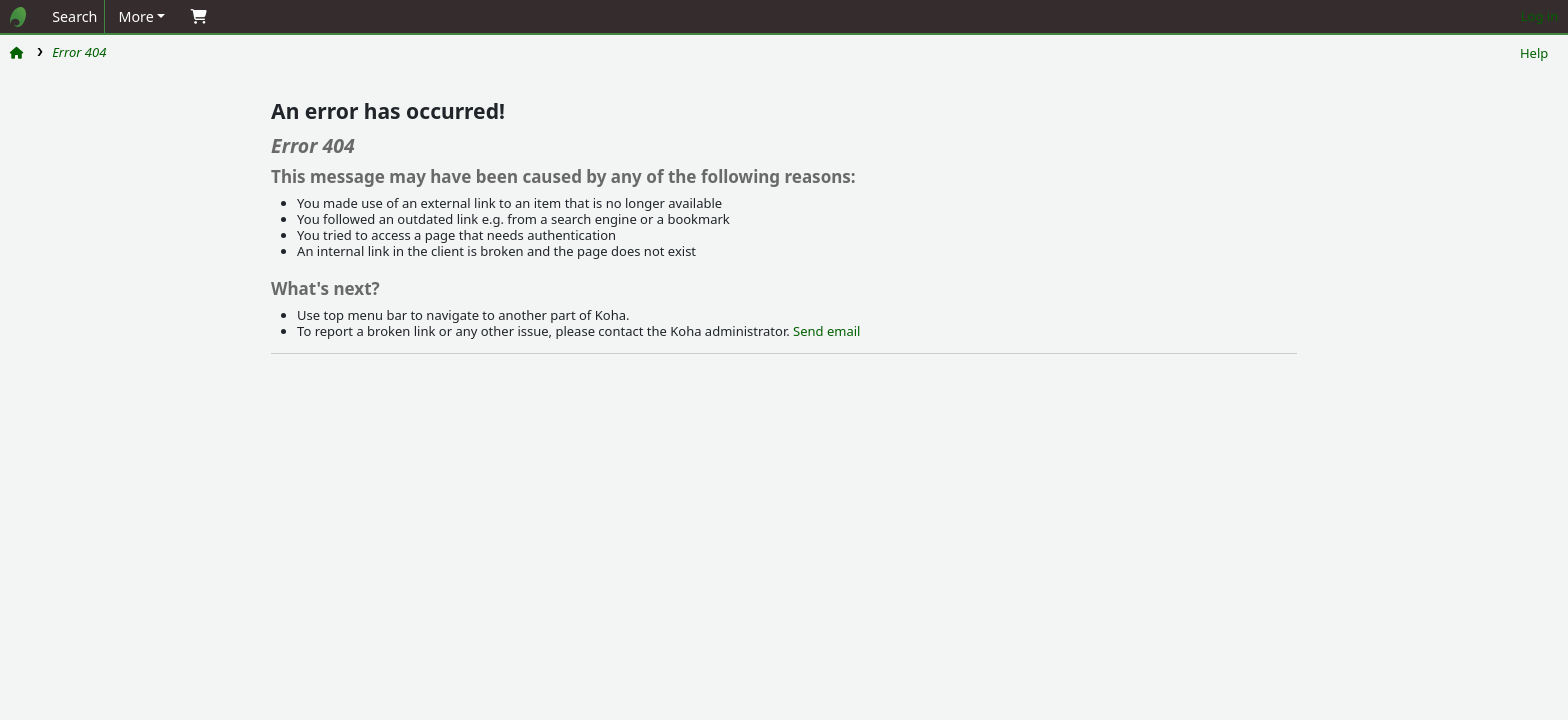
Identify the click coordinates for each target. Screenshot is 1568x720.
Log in (1539, 16)
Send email (826, 331)
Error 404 (79, 52)
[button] (141, 16)
